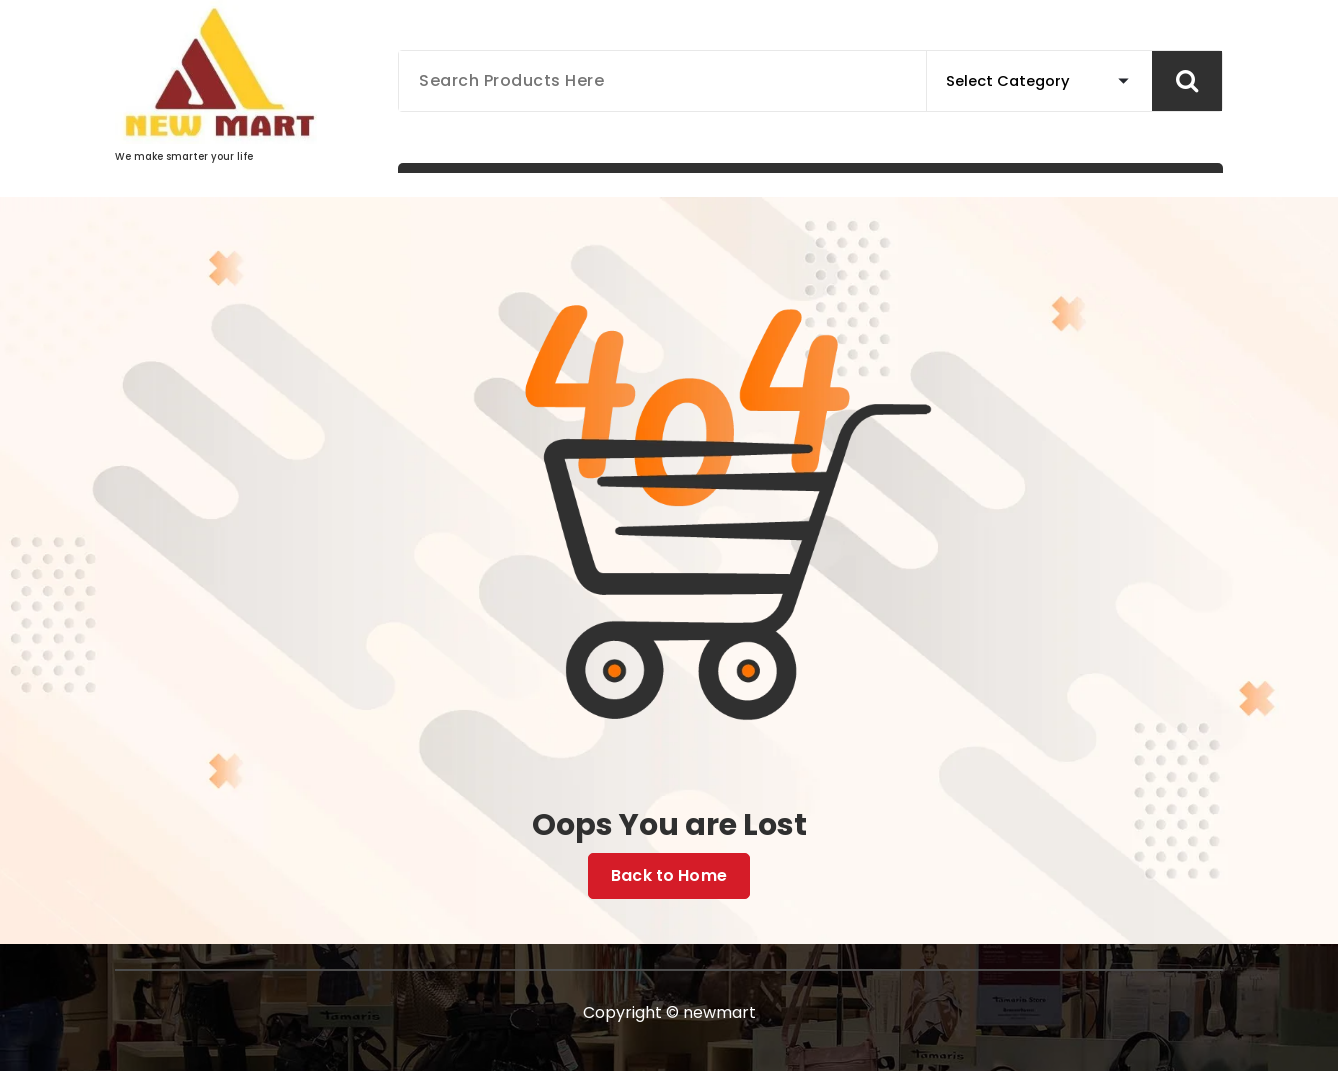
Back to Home (669, 876)
